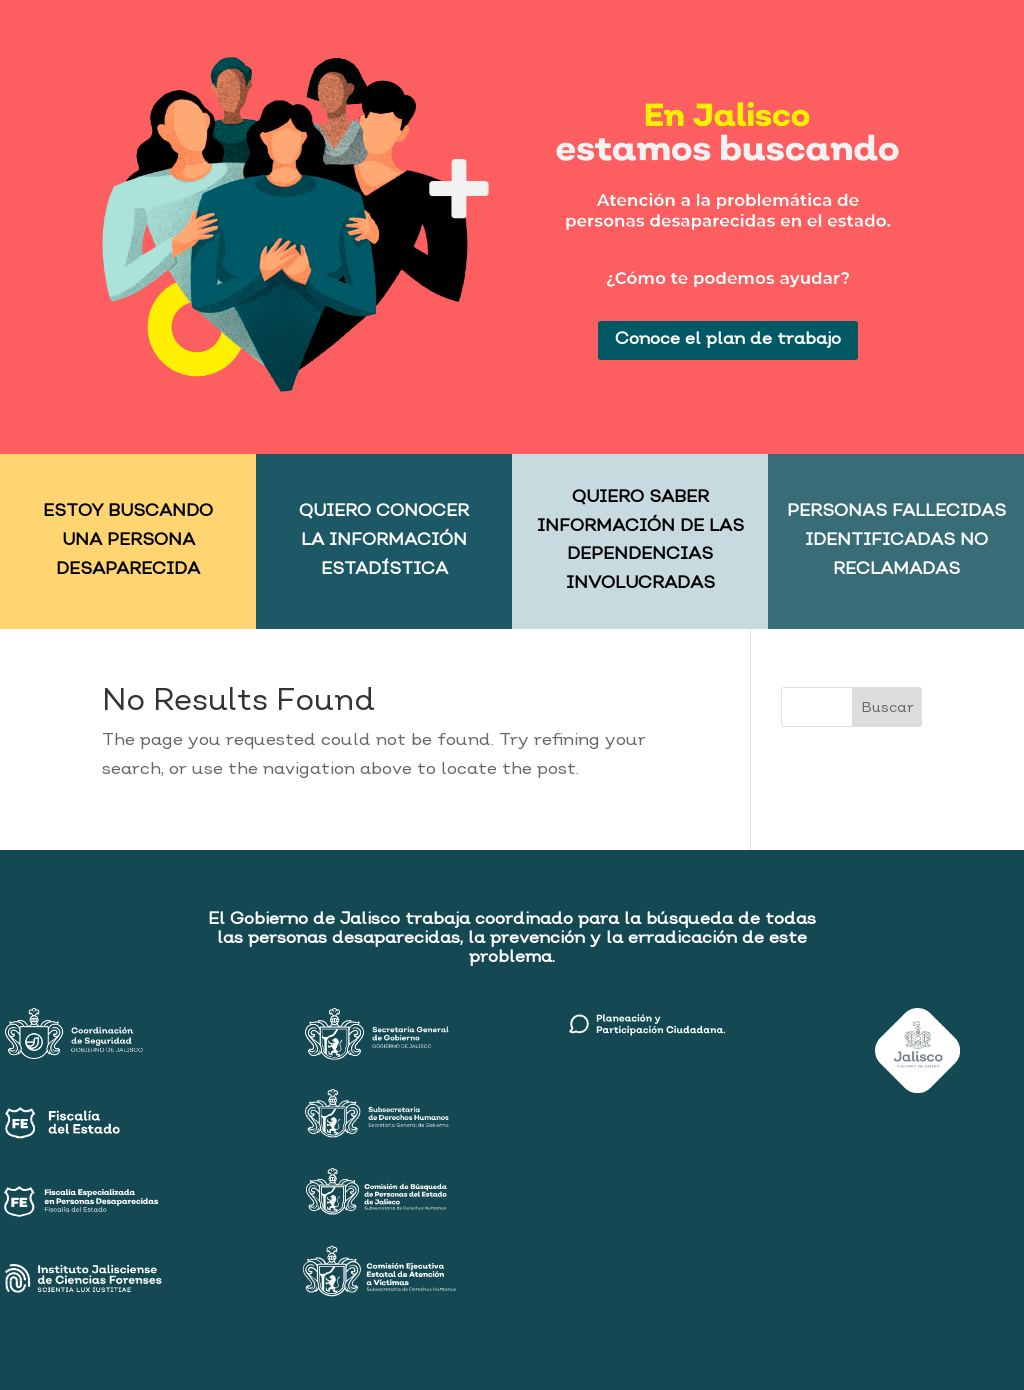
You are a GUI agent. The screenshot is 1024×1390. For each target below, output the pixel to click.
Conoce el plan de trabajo (728, 339)
